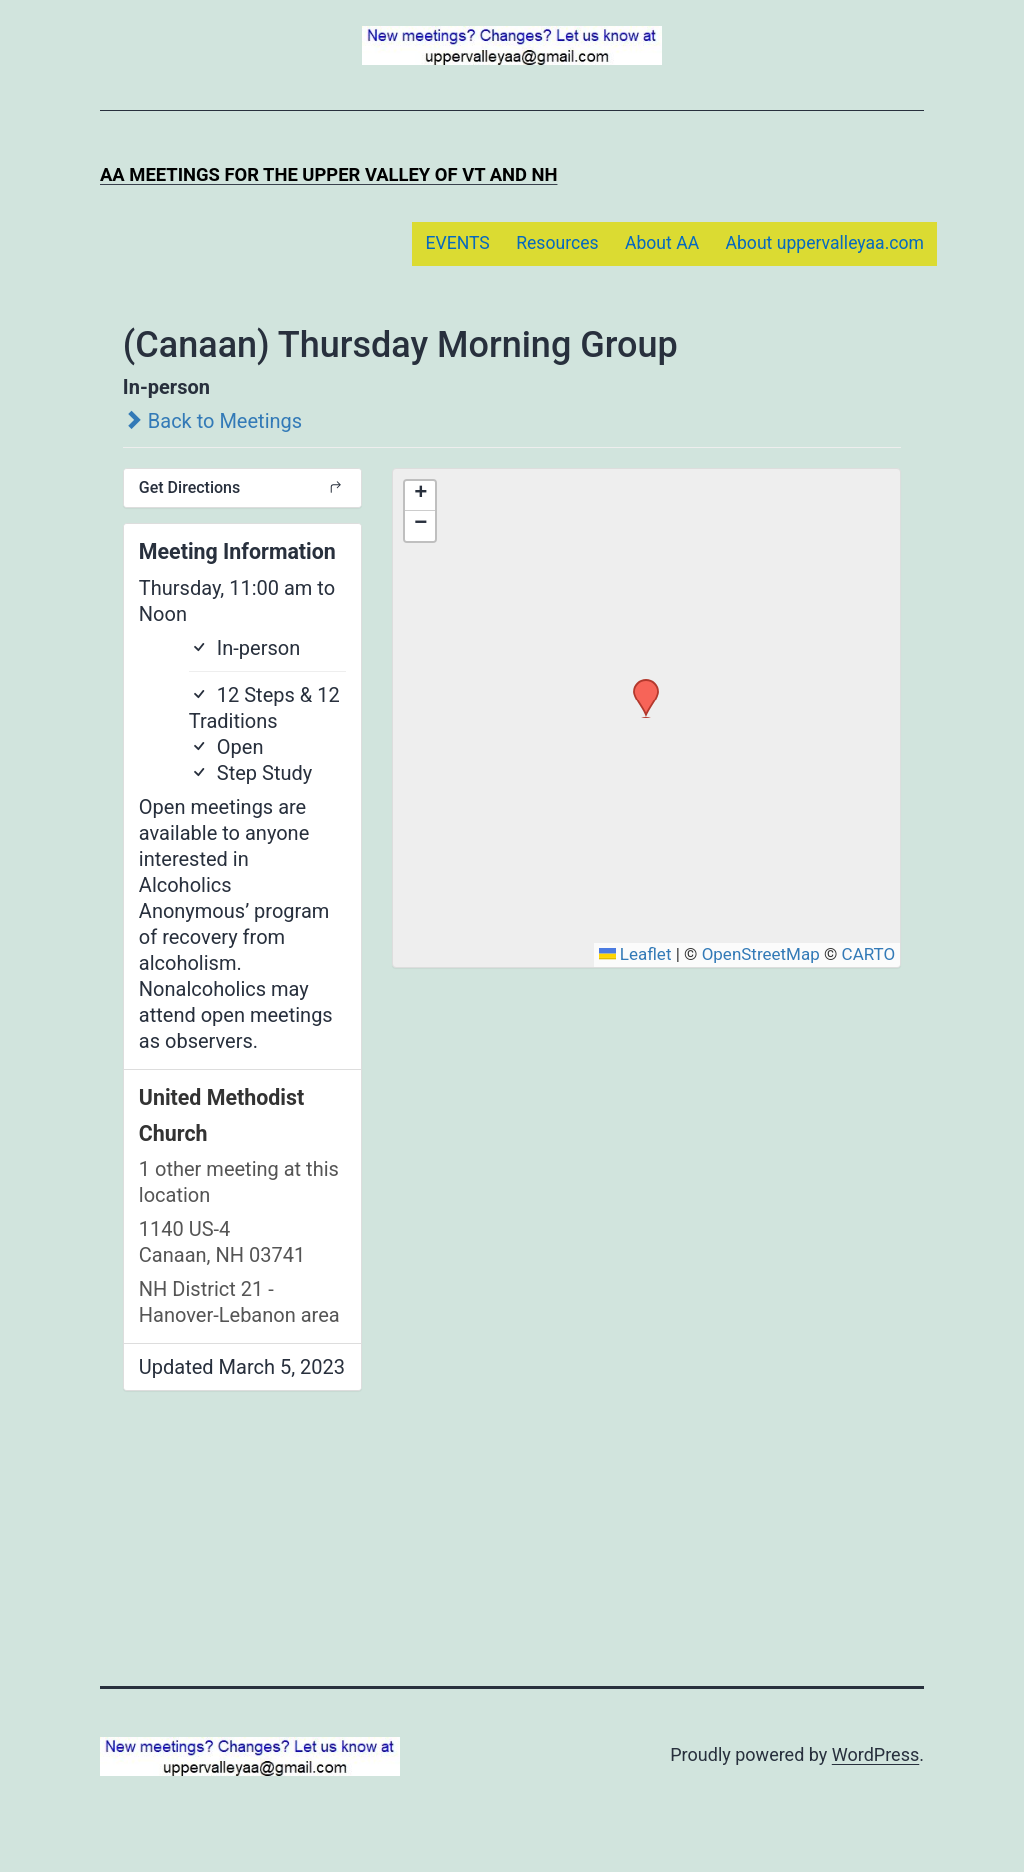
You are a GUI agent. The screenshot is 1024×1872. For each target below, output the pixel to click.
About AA (662, 243)
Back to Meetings (212, 421)
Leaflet (635, 954)
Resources (557, 243)
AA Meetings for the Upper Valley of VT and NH (328, 174)
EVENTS (457, 243)
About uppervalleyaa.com (825, 243)
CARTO (869, 954)
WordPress (875, 1754)
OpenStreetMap (761, 954)
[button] (639, 685)
